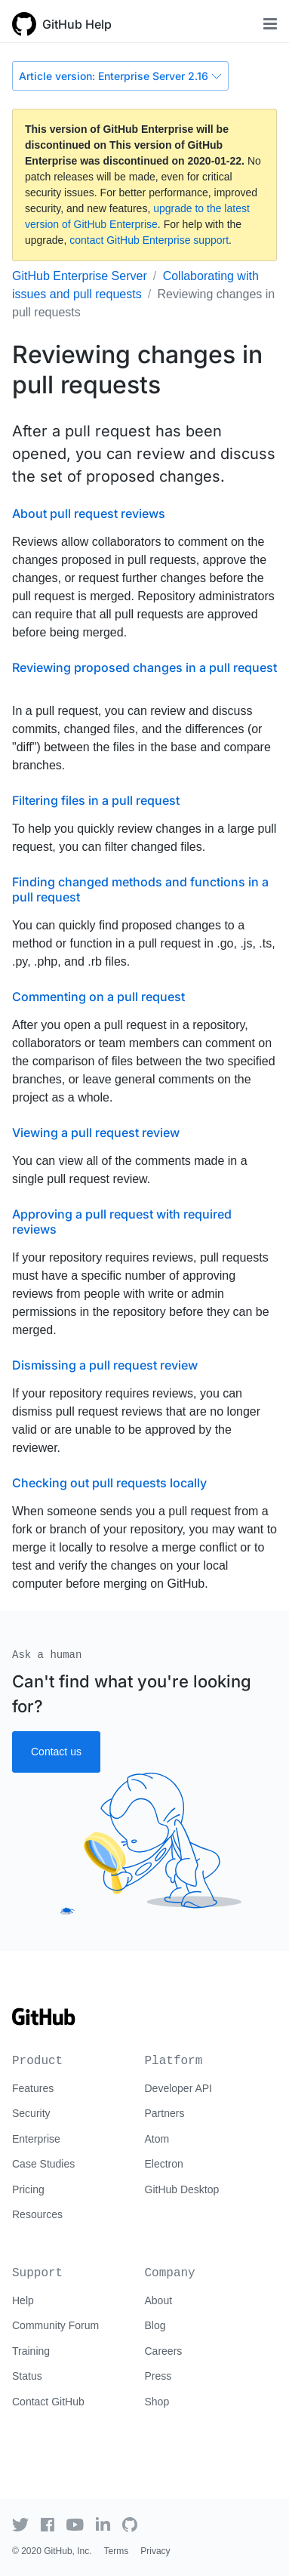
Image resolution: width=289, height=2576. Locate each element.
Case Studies (43, 2164)
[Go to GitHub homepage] (43, 2022)
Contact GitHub (48, 2402)
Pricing (28, 2189)
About (159, 2300)
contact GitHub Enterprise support (149, 240)
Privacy (155, 2551)
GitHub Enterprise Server (79, 276)
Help (23, 2300)
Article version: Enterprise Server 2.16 (120, 75)
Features (33, 2088)
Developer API (179, 2088)
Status (27, 2376)
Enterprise (36, 2139)
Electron (164, 2164)
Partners (165, 2113)
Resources (37, 2214)
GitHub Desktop (182, 2189)
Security (31, 2113)
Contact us (56, 1752)
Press (158, 2376)
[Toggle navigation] (270, 23)
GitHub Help (77, 24)
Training (31, 2351)
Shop (157, 2402)
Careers (164, 2351)
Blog (155, 2325)
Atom (157, 2139)
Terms (116, 2551)
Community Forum (55, 2325)
